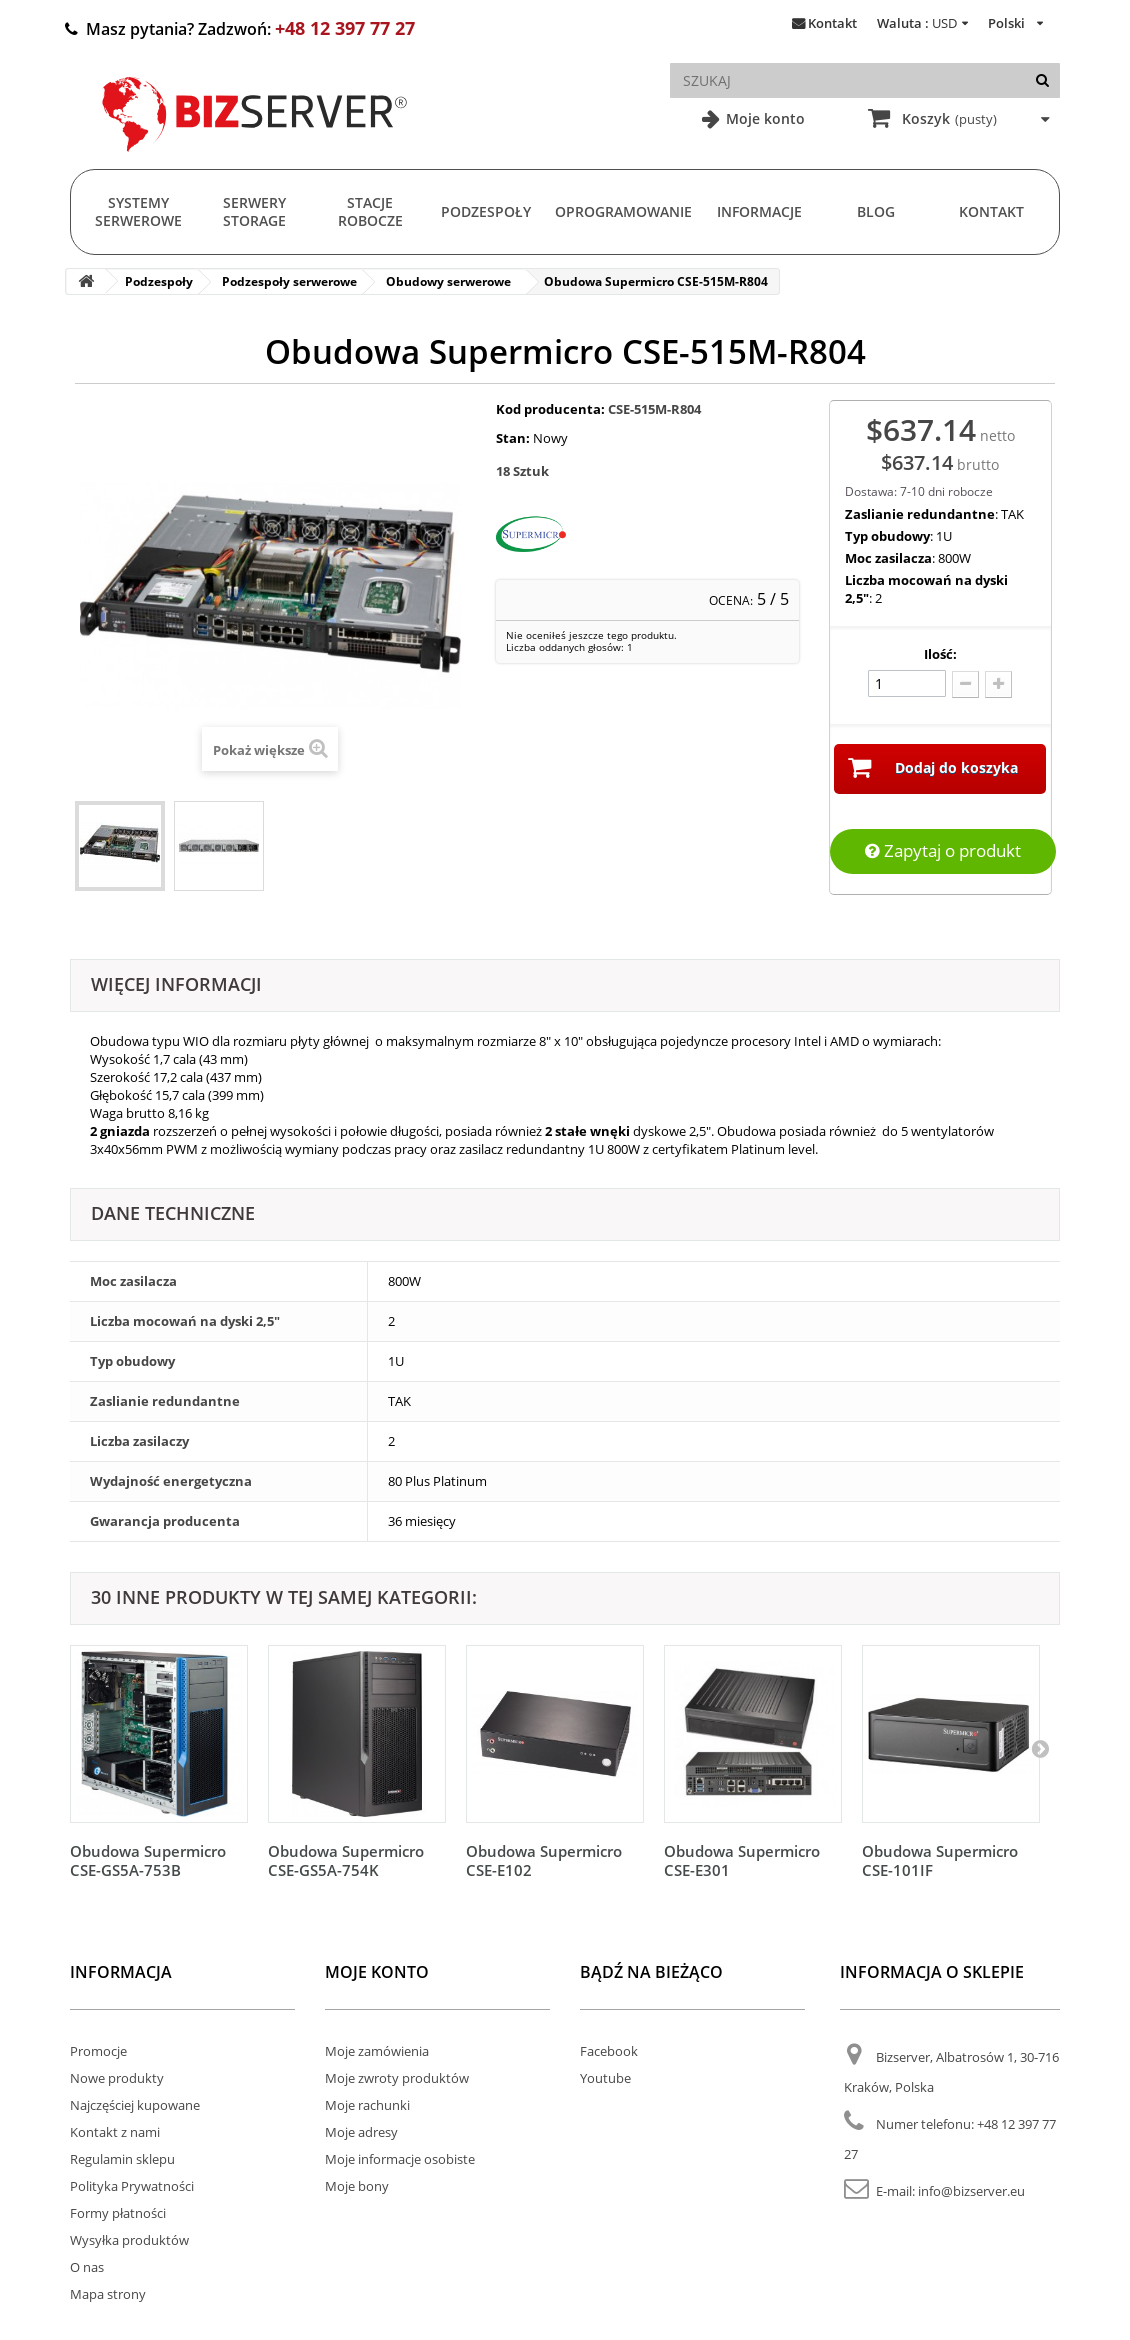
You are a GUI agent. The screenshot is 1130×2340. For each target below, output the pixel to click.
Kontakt (832, 23)
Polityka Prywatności (132, 2186)
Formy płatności (118, 2213)
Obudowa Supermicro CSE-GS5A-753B (148, 1860)
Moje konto (763, 118)
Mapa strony (108, 2294)
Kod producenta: (550, 409)
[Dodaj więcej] (998, 684)
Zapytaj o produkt (943, 850)
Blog (876, 211)
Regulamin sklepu (122, 2159)
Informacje (759, 211)
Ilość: (940, 654)
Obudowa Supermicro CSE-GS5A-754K (346, 1860)
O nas (87, 2267)
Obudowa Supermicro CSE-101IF (940, 1860)
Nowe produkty (117, 2078)
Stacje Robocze (370, 211)
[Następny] (1040, 1748)
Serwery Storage (254, 211)
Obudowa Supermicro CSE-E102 (544, 1860)
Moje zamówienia (377, 2051)
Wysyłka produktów (129, 2240)
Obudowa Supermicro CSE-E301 (742, 1860)
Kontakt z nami (115, 2132)
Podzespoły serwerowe (289, 281)
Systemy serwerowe (138, 211)
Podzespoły (486, 211)
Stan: (513, 438)
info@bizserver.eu (971, 2191)
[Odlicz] (965, 684)
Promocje (98, 2051)
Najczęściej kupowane (135, 2105)
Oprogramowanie (623, 211)
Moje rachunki (367, 2105)
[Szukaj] (1042, 80)
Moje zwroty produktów (397, 2078)
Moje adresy (361, 2132)
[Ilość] (907, 683)
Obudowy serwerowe (448, 281)
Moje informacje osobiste (400, 2159)
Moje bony (357, 2186)
